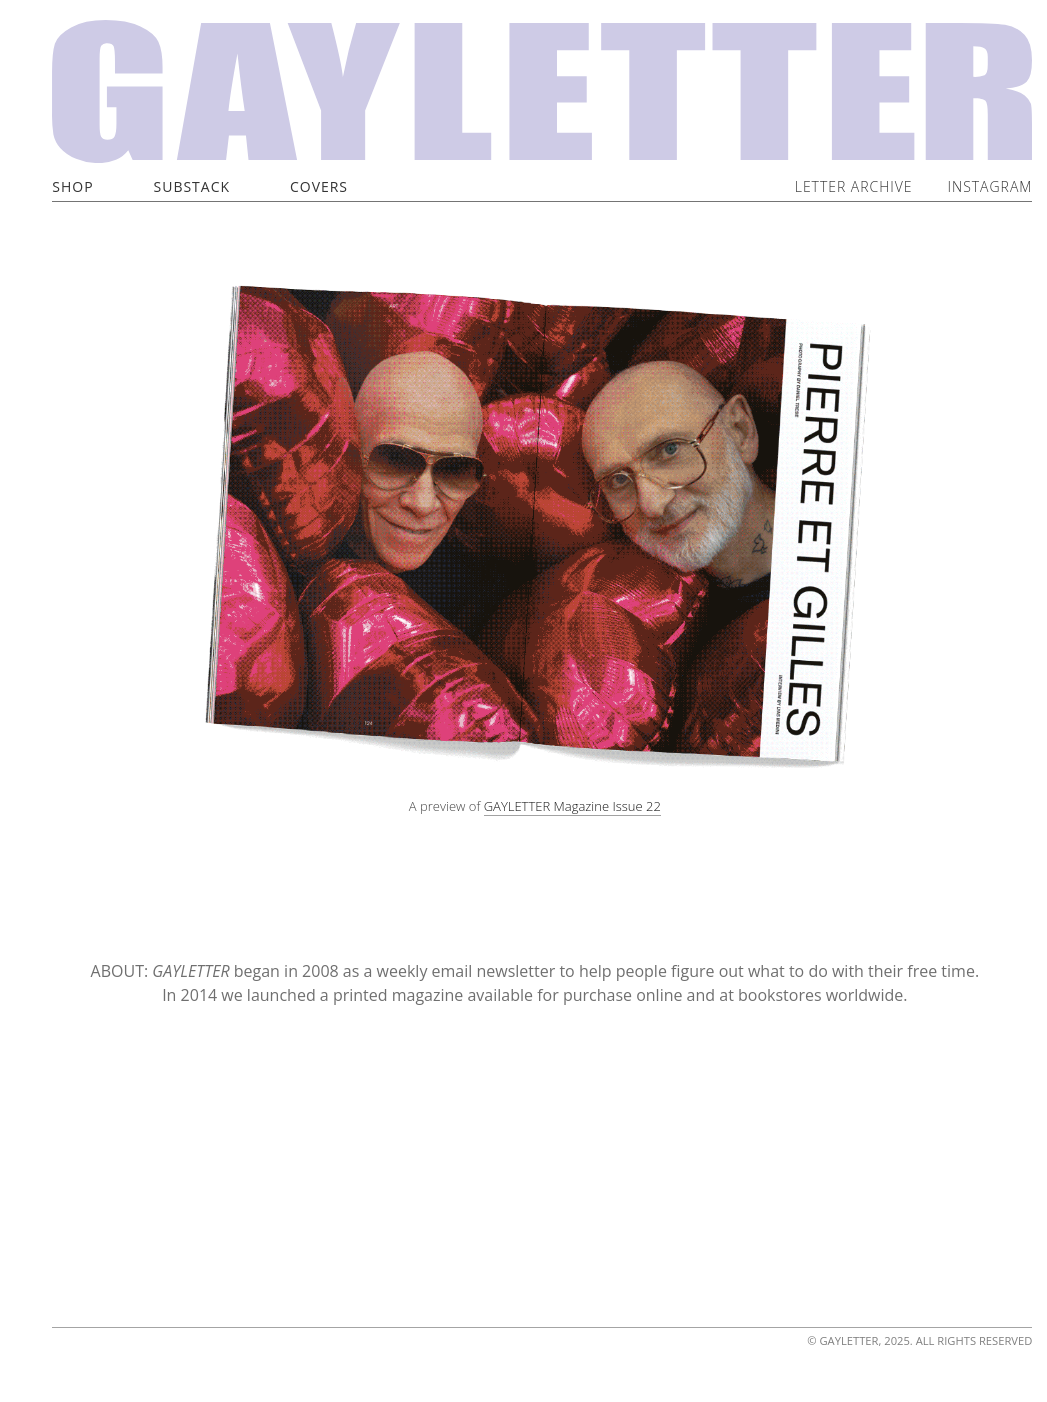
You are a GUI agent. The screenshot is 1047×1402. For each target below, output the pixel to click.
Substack (192, 186)
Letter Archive (854, 186)
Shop (72, 186)
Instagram (990, 186)
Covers (319, 186)
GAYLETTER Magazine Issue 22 (572, 806)
